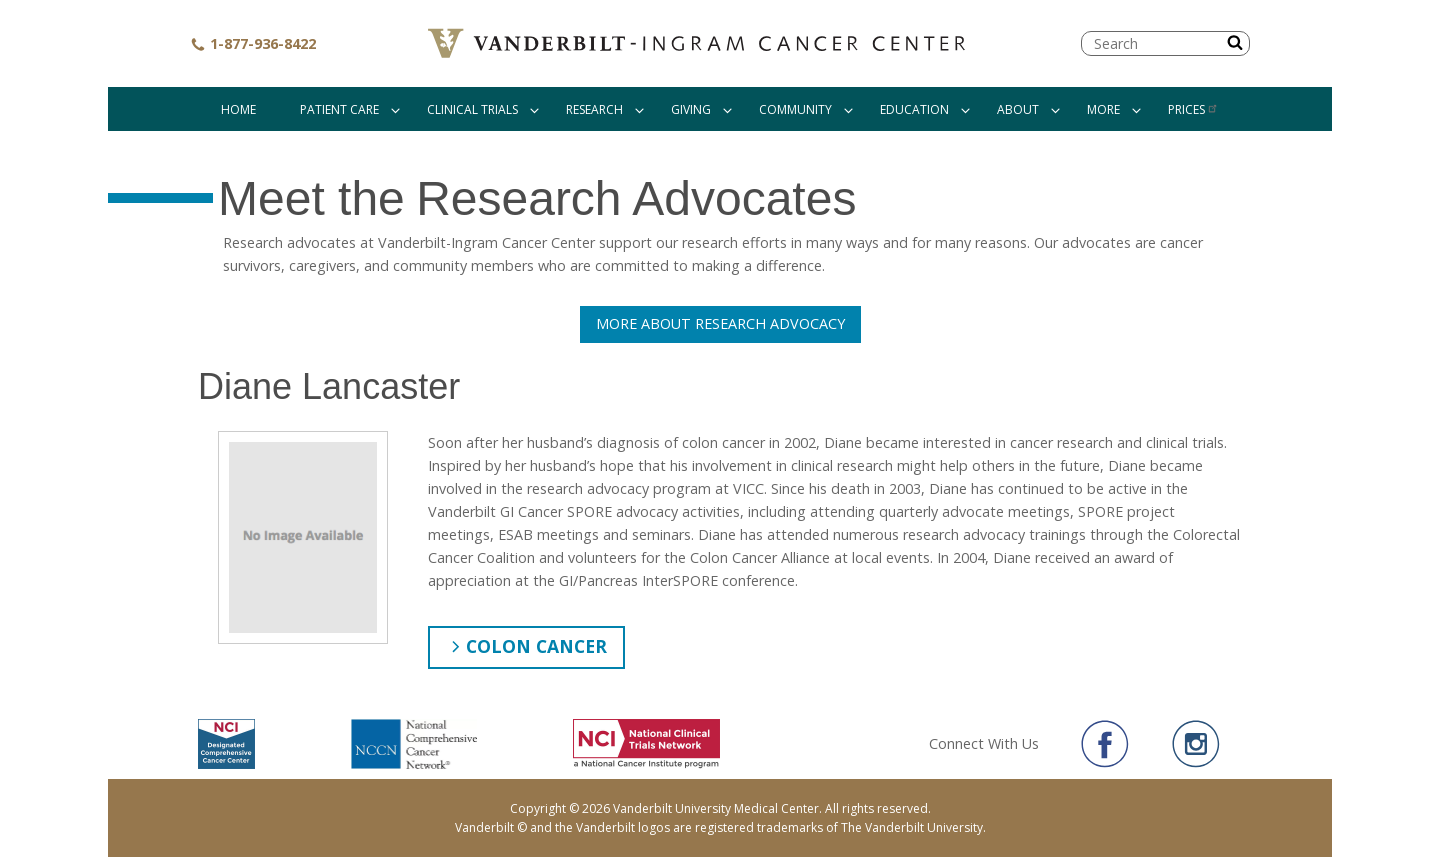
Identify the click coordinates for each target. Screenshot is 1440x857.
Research (594, 109)
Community (795, 109)
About (1018, 109)
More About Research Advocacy (720, 323)
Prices (1193, 109)
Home (238, 109)
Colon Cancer (536, 646)
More (1103, 109)
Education (914, 109)
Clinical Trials (472, 109)
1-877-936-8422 (253, 43)
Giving (691, 109)
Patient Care (339, 109)
